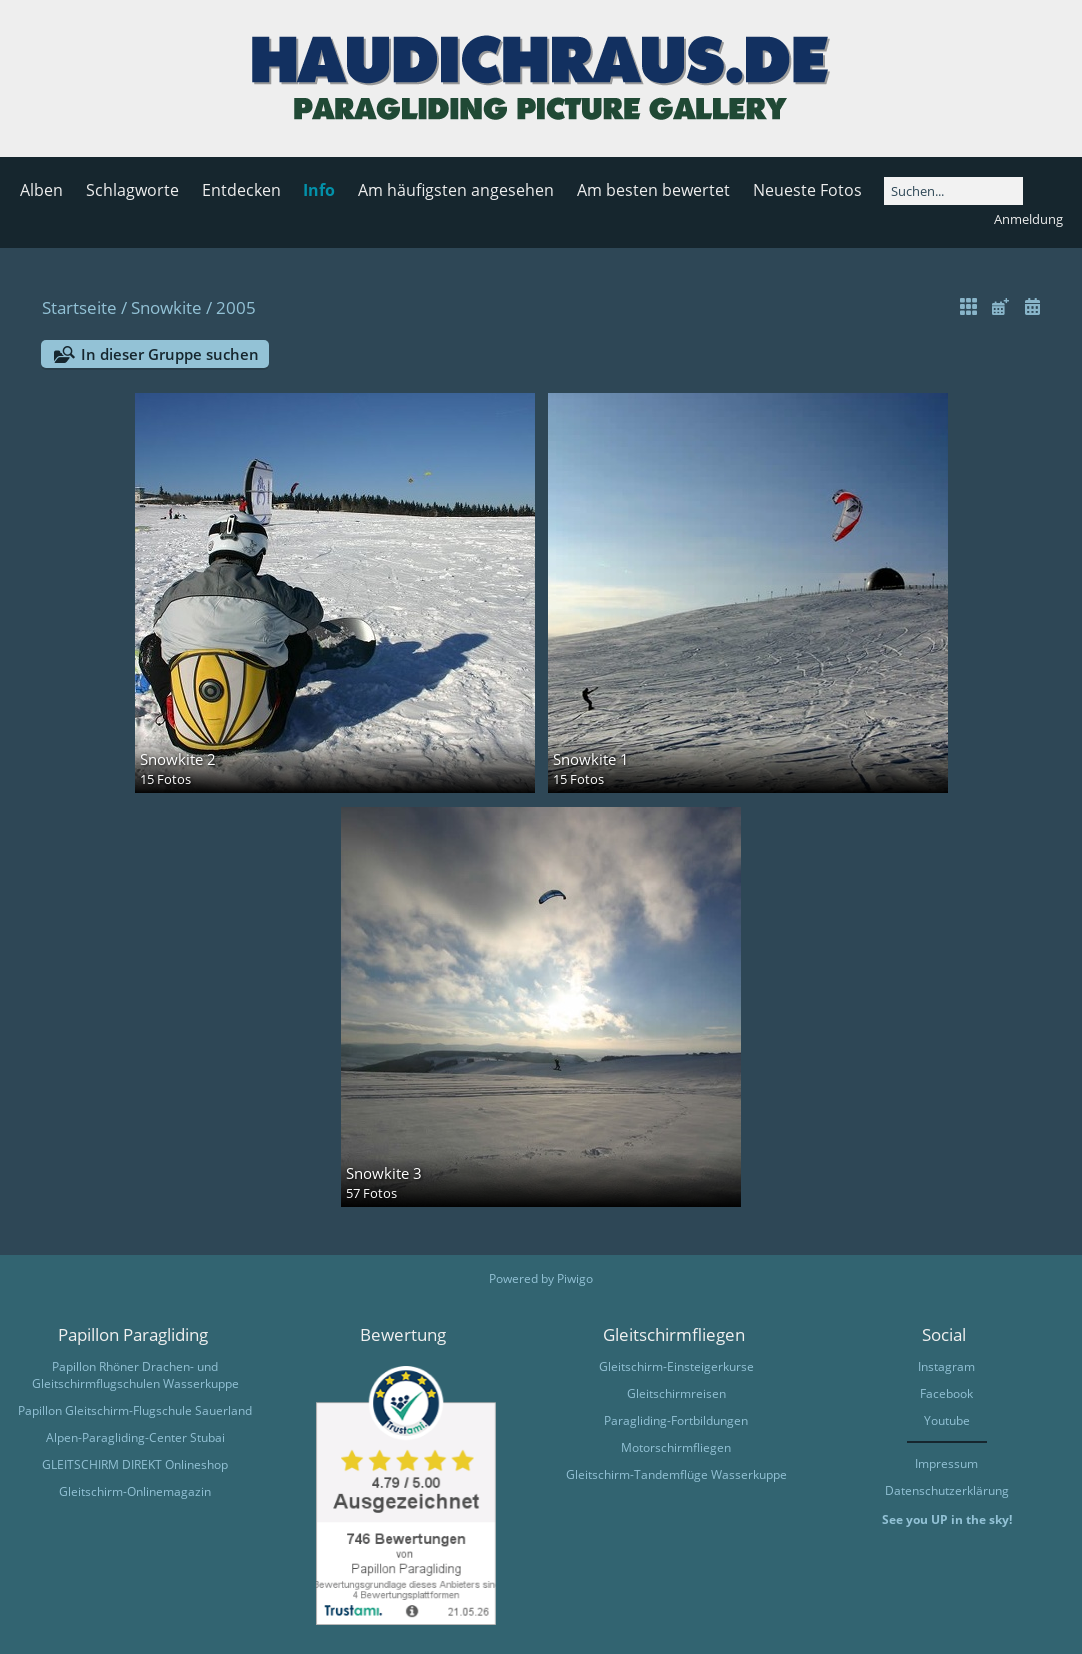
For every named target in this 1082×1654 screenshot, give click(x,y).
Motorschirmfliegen (676, 1447)
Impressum (946, 1463)
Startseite (79, 307)
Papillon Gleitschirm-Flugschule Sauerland (135, 1410)
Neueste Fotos (807, 190)
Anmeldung (1028, 219)
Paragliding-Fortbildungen (676, 1420)
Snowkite (166, 307)
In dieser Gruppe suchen (170, 354)
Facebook (946, 1393)
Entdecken (241, 190)
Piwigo (575, 1278)
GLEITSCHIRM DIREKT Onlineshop (135, 1464)
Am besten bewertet (653, 190)
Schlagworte (132, 190)
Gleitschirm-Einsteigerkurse (676, 1366)
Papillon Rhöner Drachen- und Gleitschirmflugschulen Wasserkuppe (135, 1375)
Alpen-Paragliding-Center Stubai (135, 1437)
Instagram (946, 1366)
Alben (41, 190)
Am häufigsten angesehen (456, 190)
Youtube (947, 1420)
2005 (236, 307)
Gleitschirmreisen (676, 1393)
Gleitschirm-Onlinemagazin (135, 1491)
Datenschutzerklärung (947, 1490)
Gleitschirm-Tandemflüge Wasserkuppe (676, 1474)
